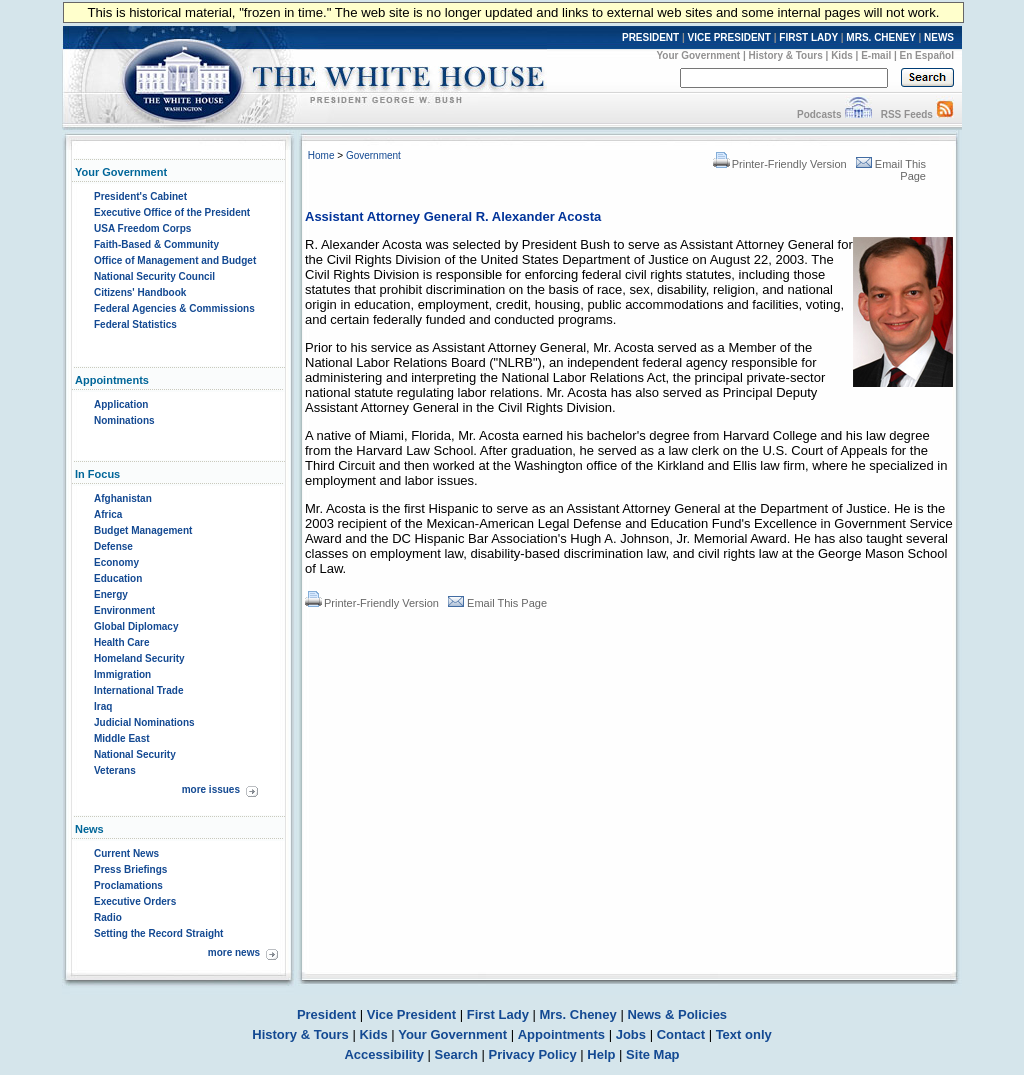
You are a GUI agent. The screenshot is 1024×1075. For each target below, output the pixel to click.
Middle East (122, 738)
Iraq (103, 706)
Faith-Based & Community (156, 244)
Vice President (411, 1014)
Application (121, 404)
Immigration (122, 674)
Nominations (124, 420)
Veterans (115, 770)
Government (373, 155)
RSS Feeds (907, 114)
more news (234, 952)
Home (321, 155)
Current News (126, 853)
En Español (927, 55)
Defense (113, 546)
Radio (108, 917)
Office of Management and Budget (175, 260)
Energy (111, 594)
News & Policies (677, 1014)
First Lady (498, 1014)
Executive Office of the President (172, 212)
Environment (124, 610)
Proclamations (128, 885)
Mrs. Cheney (577, 1014)
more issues (211, 789)
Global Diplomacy (136, 626)
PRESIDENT (650, 37)
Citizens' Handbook (140, 292)
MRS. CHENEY (880, 37)
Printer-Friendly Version (780, 164)
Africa (108, 514)
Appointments (561, 1034)
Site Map (652, 1054)
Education (118, 578)
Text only (744, 1034)
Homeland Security (139, 658)
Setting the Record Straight (158, 933)
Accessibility (384, 1054)
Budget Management (143, 530)
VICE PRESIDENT (729, 37)
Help (601, 1054)
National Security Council (154, 276)
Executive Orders (135, 901)
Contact (681, 1034)
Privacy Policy (533, 1054)
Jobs (631, 1034)
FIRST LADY (808, 37)
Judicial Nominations (144, 722)
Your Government (698, 55)
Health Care (122, 642)
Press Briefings (130, 869)
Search (456, 1054)
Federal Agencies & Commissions (174, 308)
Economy (116, 562)
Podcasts (819, 114)
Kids (842, 55)
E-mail (876, 55)
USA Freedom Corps (142, 228)
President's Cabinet (140, 196)
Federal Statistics (135, 324)
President (326, 1014)
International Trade (138, 690)
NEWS (939, 37)
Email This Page (497, 603)
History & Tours (786, 55)
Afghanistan (123, 498)
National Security (135, 754)
